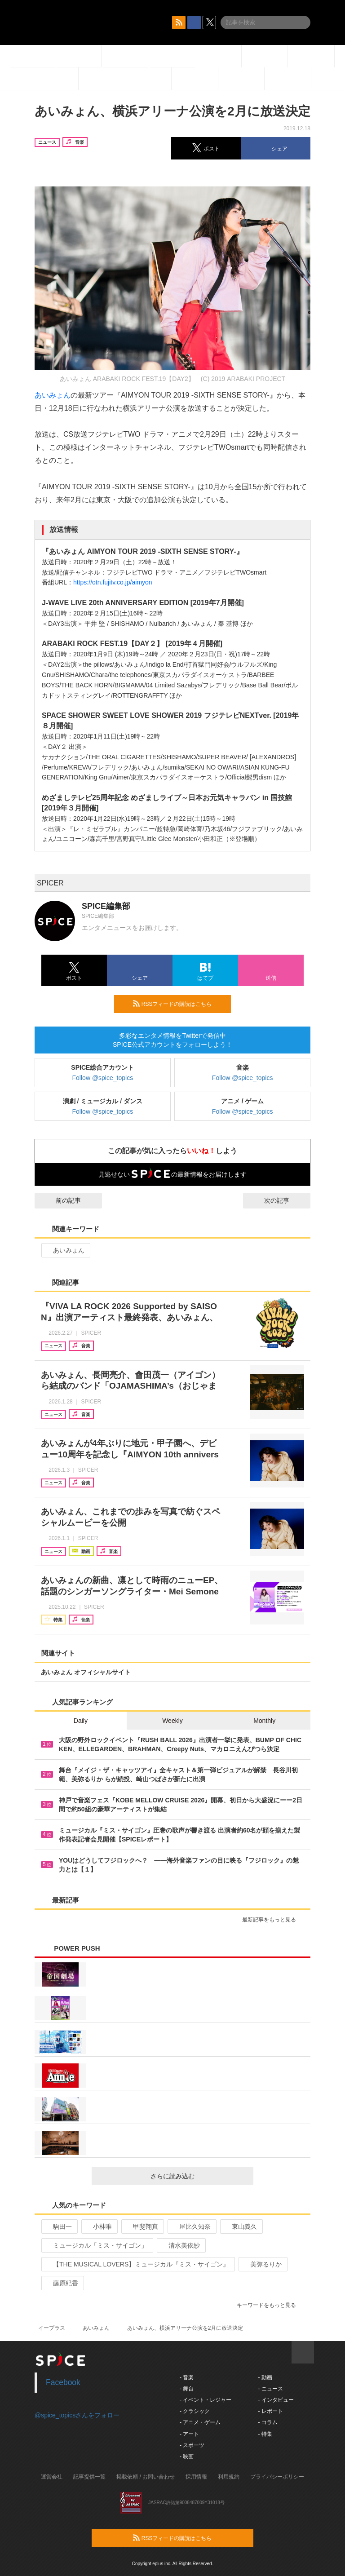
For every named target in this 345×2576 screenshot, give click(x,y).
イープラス (51, 2328)
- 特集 (265, 2434)
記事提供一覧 (89, 2477)
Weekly (172, 1720)
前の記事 (60, 1200)
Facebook (63, 2382)
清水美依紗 (180, 2245)
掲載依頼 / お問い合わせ (145, 2477)
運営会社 (51, 2477)
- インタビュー (275, 2400)
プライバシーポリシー (277, 2477)
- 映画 (187, 2456)
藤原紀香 (61, 2283)
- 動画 (265, 2377)
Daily (81, 1720)
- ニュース (270, 2389)
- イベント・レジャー (205, 2400)
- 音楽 (187, 2377)
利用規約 (228, 2477)
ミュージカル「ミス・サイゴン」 (96, 2245)
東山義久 (240, 2226)
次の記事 (284, 1200)
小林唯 (98, 2226)
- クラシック (195, 2411)
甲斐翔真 (141, 2226)
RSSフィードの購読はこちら (178, 1003)
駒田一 (58, 2226)
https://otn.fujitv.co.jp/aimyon (112, 582)
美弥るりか (262, 2264)
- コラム (267, 2422)
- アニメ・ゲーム (200, 2422)
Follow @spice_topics (102, 1077)
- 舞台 (187, 2389)
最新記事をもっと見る (273, 1920)
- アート (189, 2434)
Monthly (264, 1720)
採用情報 (196, 2477)
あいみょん (53, 395)
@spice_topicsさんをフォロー (77, 2415)
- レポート (270, 2411)
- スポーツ (192, 2445)
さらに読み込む (198, 2176)
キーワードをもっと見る (270, 2305)
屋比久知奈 (191, 2226)
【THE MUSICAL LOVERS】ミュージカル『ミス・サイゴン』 (137, 2264)
